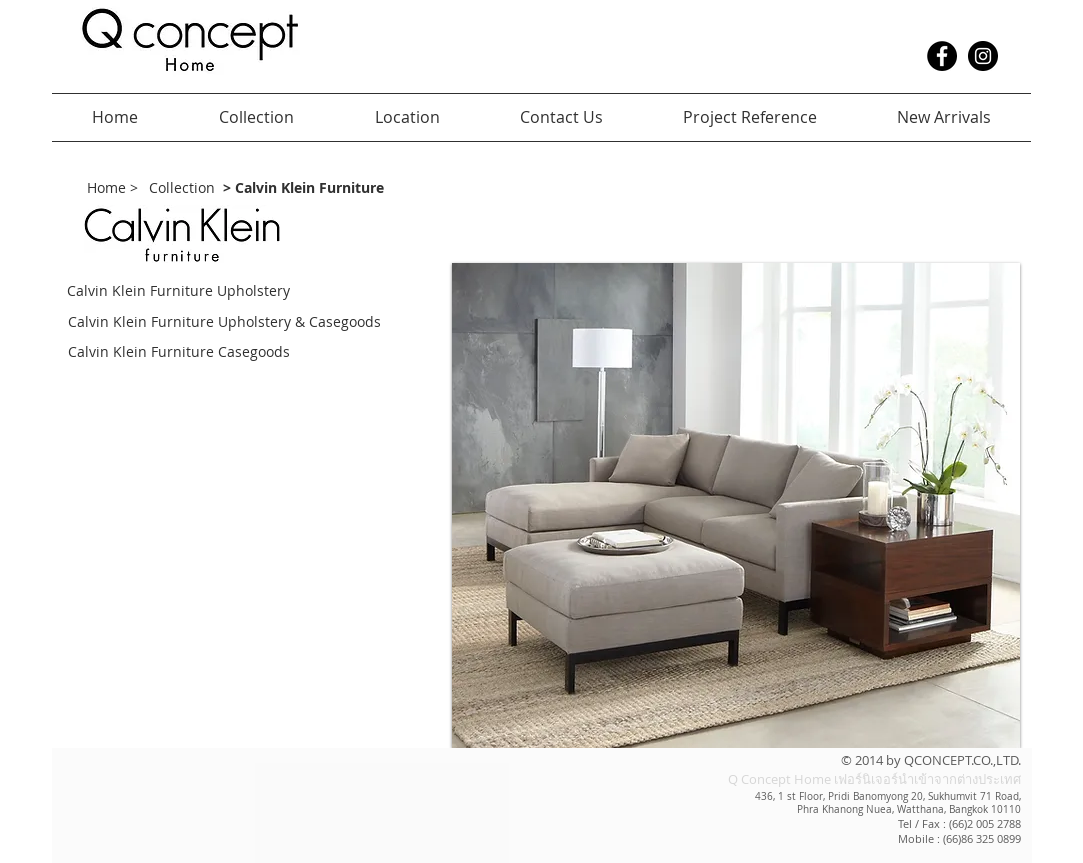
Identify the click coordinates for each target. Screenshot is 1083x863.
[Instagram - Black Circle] (983, 56)
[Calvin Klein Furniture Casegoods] (213, 352)
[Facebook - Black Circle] (942, 56)
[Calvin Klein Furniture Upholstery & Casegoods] (257, 322)
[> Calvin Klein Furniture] (304, 188)
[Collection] (182, 188)
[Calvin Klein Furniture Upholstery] (186, 291)
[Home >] (113, 188)
